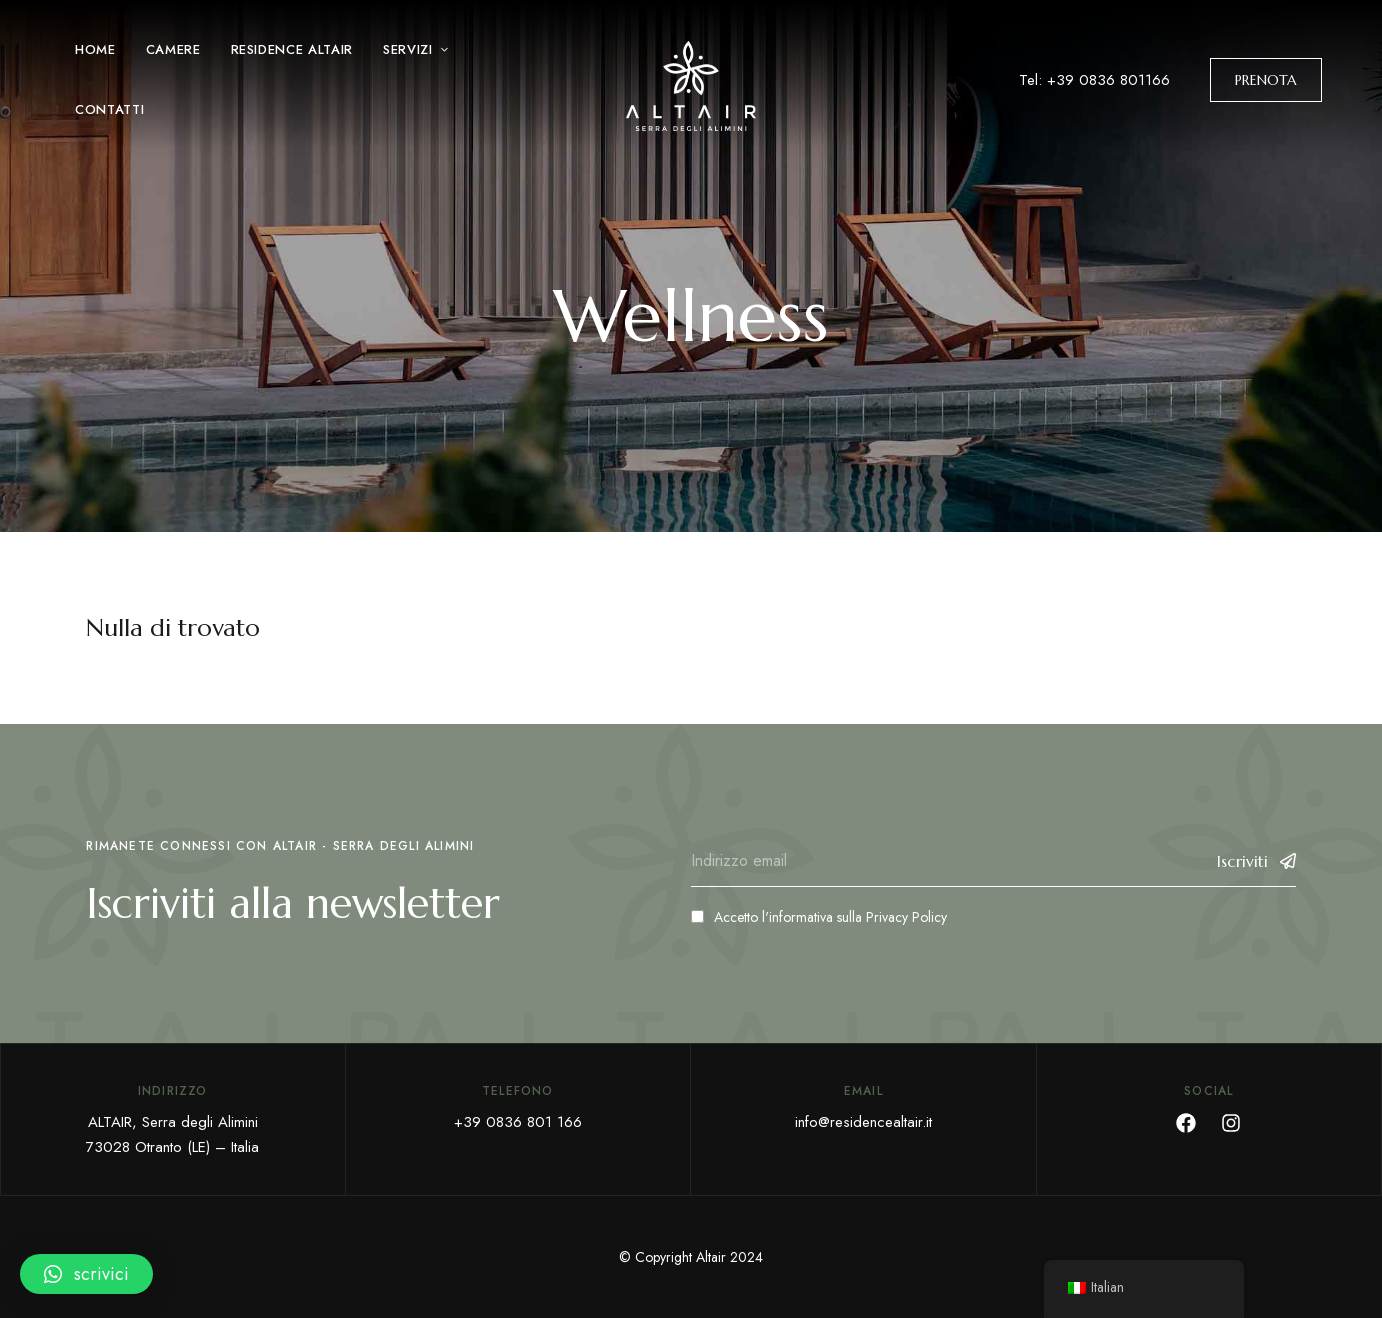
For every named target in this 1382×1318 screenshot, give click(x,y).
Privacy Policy (906, 917)
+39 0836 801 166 (518, 1122)
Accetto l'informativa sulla (819, 917)
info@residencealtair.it (863, 1122)
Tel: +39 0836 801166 (1094, 80)
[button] (1266, 80)
